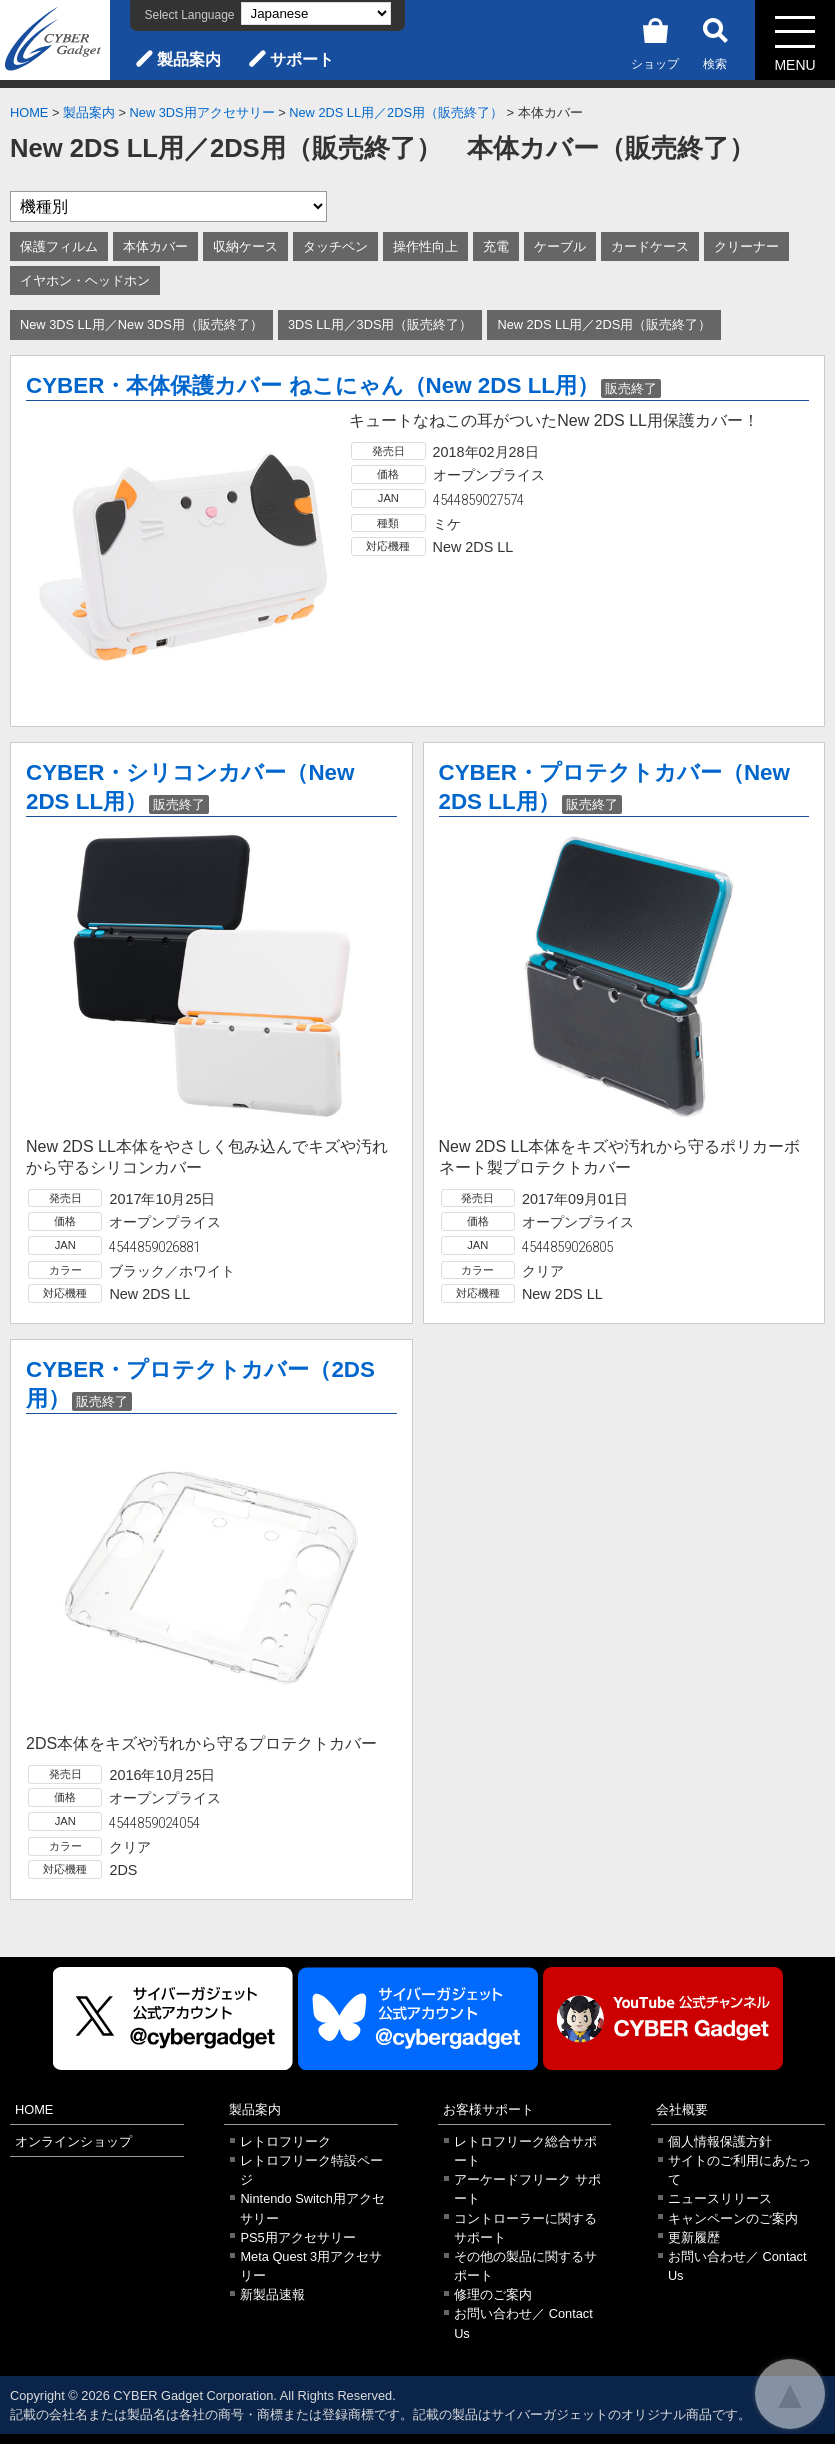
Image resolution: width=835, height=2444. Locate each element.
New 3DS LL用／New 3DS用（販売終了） (141, 324)
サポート (302, 59)
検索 (715, 40)
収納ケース (245, 246)
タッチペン (335, 246)
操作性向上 (425, 246)
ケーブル (560, 246)
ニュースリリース (720, 2198)
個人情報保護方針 (720, 2141)
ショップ (655, 40)
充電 (496, 246)
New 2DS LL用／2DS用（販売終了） (396, 112)
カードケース (650, 246)
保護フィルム (59, 246)
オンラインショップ (73, 2141)
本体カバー (155, 246)
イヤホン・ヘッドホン (85, 280)
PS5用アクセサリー (297, 2237)
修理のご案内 (493, 2294)
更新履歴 (694, 2237)
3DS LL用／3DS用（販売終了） (380, 324)
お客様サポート (488, 2109)
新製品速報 (272, 2294)
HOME (29, 112)
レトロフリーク (285, 2141)
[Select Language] (316, 13)
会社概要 (682, 2109)
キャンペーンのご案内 (733, 2218)
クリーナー (746, 246)
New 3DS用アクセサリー (202, 112)
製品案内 (189, 59)
